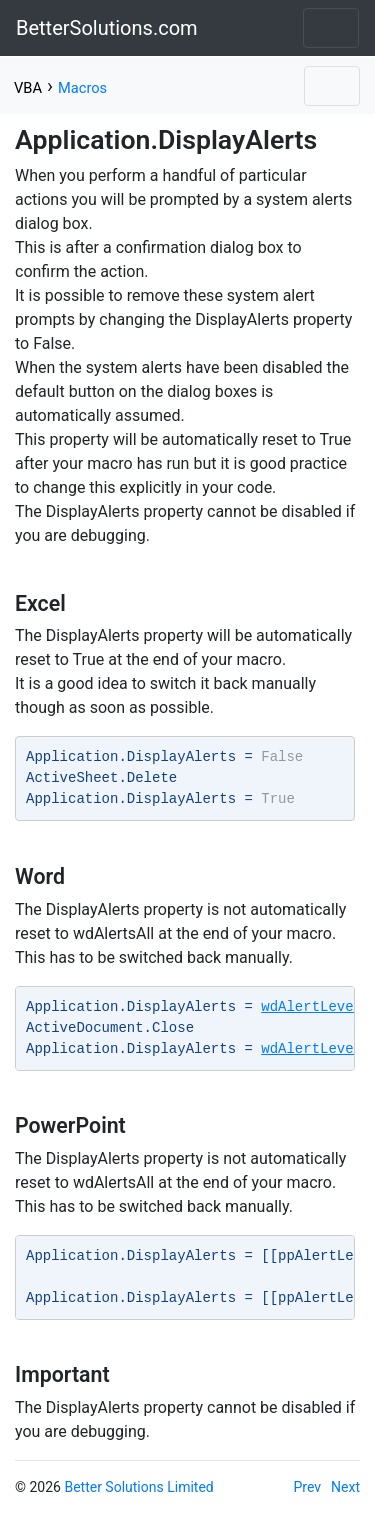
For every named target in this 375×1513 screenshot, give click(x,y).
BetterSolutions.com (107, 28)
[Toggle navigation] (331, 28)
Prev (308, 1487)
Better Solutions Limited (138, 1487)
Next (345, 1487)
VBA (28, 88)
